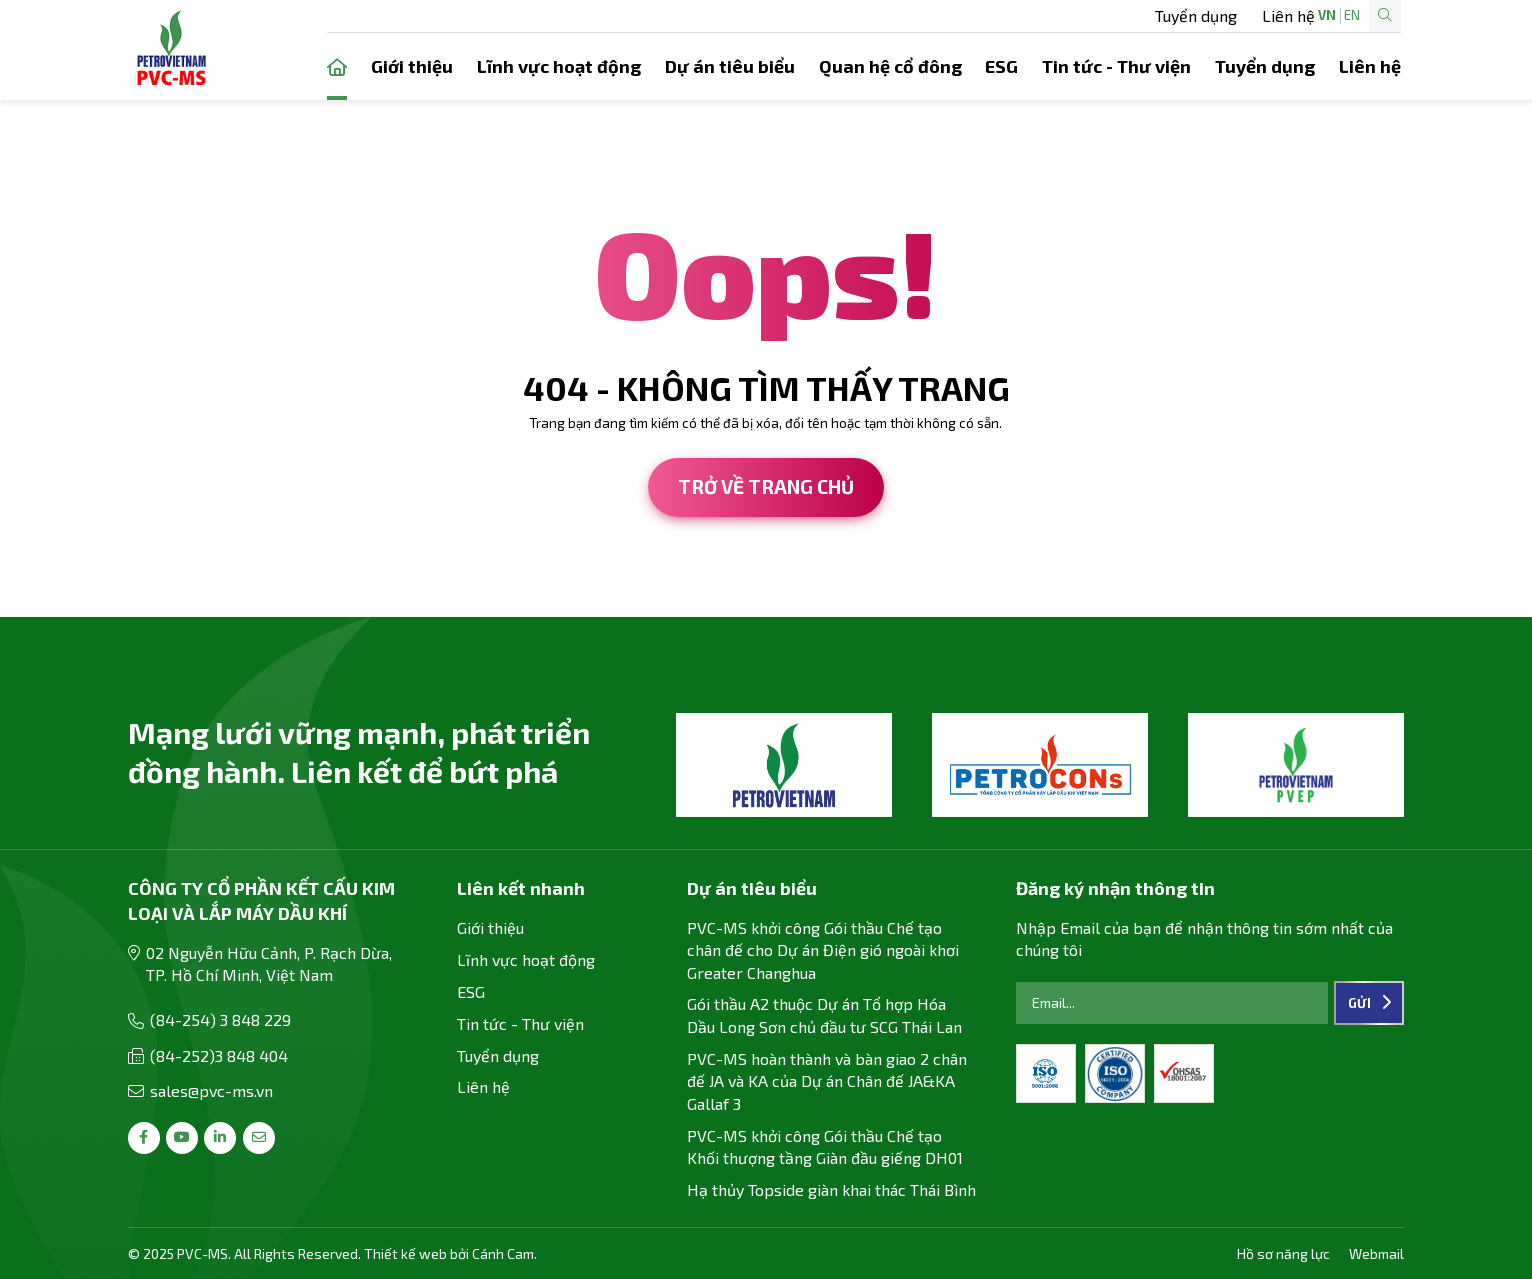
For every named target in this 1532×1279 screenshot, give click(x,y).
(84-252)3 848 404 (219, 1055)
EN (1288, 15)
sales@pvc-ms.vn (211, 1090)
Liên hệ (1002, 15)
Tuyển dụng (909, 15)
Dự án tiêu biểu (730, 66)
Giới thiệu (412, 66)
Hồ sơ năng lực (1283, 1253)
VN (1263, 15)
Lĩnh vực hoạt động (559, 66)
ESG (1001, 66)
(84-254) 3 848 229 (220, 1019)
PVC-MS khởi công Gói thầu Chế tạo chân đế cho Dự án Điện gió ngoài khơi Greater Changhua (823, 950)
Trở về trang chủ (766, 486)
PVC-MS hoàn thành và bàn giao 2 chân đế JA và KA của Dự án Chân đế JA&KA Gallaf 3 (827, 1081)
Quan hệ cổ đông (890, 66)
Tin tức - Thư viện (1116, 66)
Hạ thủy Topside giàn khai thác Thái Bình (831, 1189)
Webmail (1376, 1253)
